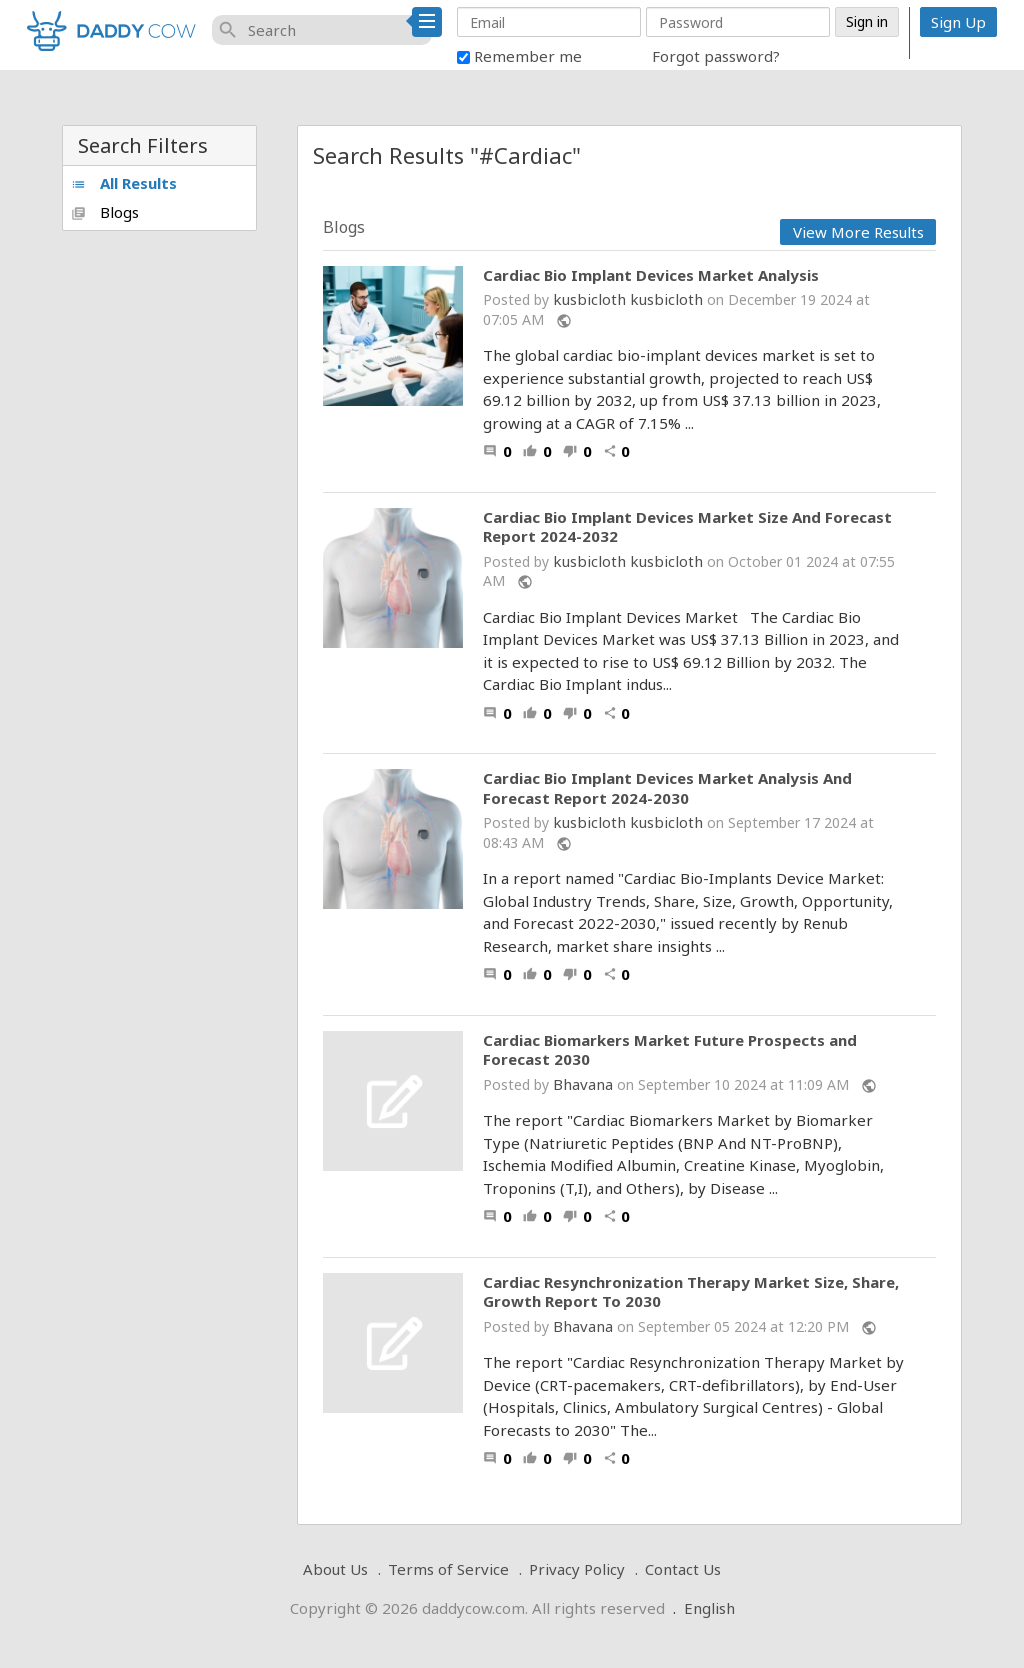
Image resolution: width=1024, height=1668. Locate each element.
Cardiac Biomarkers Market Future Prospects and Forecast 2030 (670, 1050)
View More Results (858, 232)
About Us (335, 1569)
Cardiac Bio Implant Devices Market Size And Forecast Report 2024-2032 (687, 527)
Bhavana (583, 1084)
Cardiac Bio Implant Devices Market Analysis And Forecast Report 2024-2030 (667, 788)
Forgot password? (716, 56)
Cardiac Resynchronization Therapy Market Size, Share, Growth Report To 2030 (691, 1292)
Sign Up (958, 22)
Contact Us (683, 1569)
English (709, 1608)
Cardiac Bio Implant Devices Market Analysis (651, 275)
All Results (124, 183)
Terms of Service (448, 1569)
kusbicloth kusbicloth (628, 299)
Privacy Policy (577, 1569)
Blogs (105, 212)
